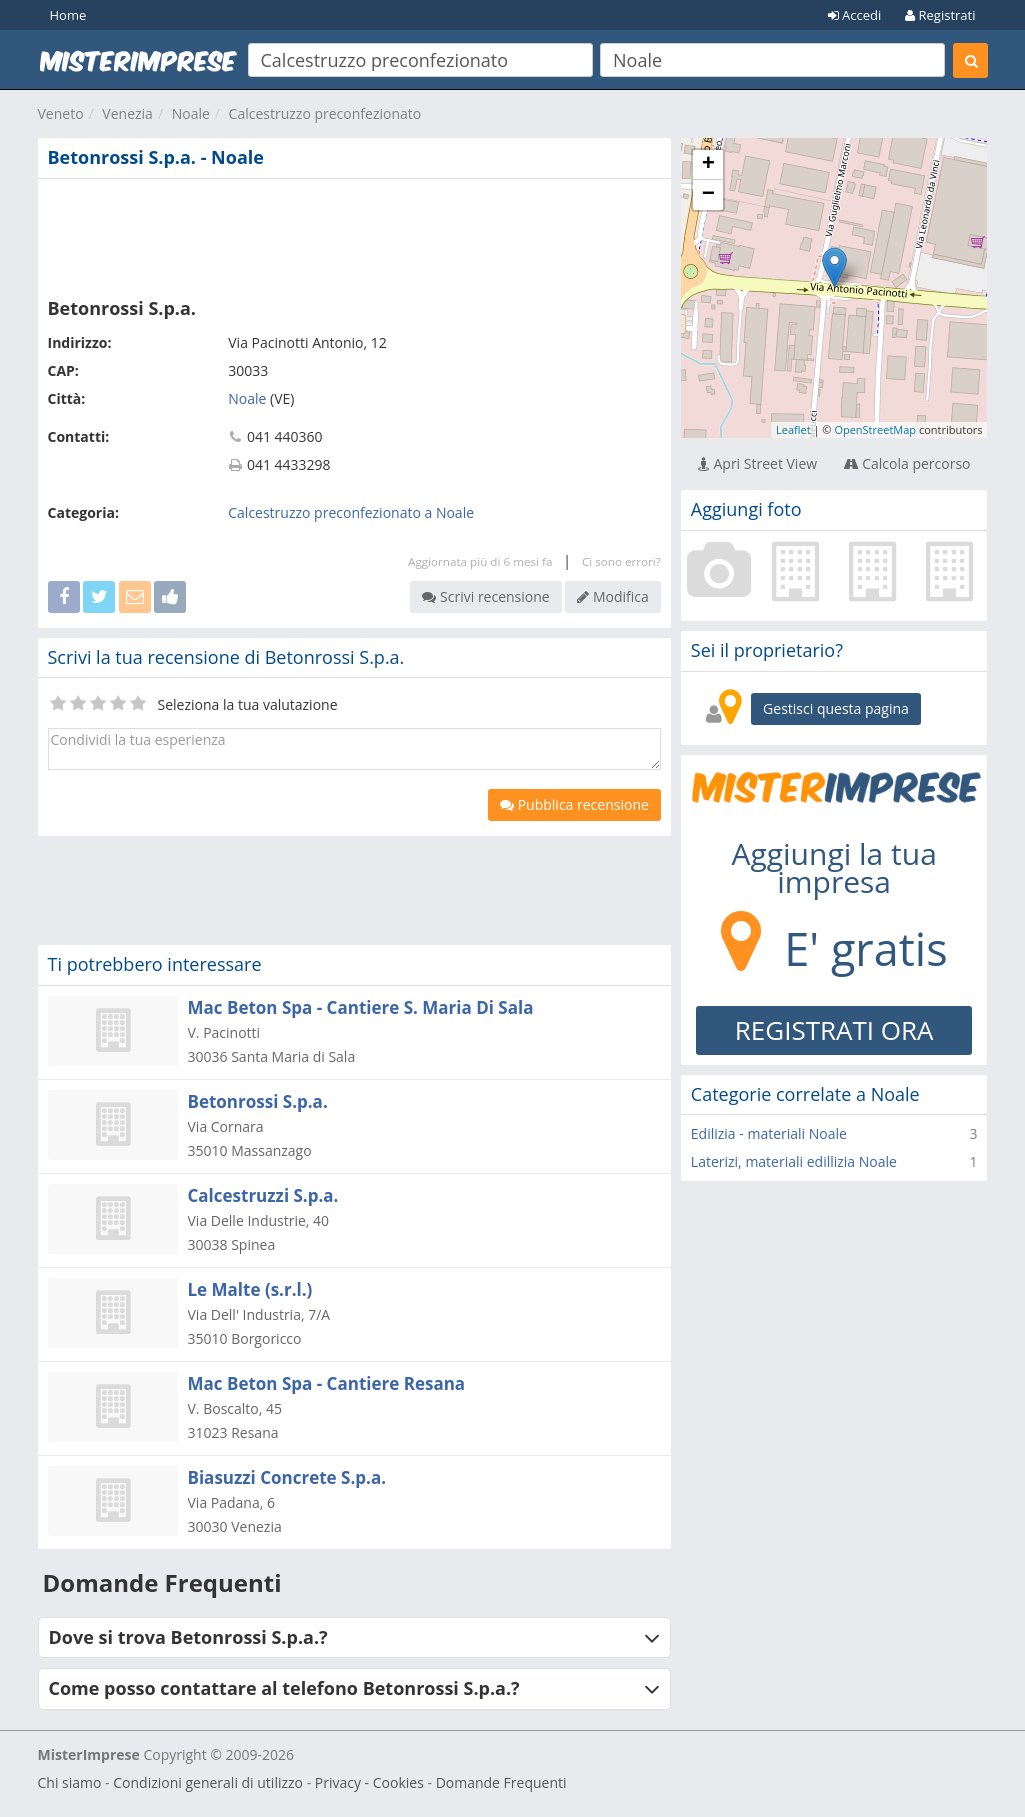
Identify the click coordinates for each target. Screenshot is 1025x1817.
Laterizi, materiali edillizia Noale (794, 1161)
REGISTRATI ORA (834, 1030)
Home (68, 15)
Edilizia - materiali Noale (769, 1133)
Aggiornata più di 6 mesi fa (480, 561)
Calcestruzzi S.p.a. (263, 1195)
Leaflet (793, 429)
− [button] (708, 195)
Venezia (127, 113)
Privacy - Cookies (369, 1782)
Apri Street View (757, 463)
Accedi (855, 15)
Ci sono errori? (621, 561)
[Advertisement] (354, 234)
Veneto (61, 113)
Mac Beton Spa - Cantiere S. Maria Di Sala (361, 1007)
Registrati (940, 15)
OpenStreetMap (875, 429)
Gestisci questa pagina (836, 708)
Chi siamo (70, 1782)
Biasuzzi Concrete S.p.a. (287, 1477)
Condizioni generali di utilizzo (208, 1782)
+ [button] (708, 165)
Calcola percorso (907, 463)
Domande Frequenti (501, 1782)
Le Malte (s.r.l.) (250, 1289)
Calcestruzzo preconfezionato (325, 113)
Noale (191, 113)
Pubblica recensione (574, 804)
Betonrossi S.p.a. (258, 1101)
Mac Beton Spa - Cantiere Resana (327, 1383)
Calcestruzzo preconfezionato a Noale (351, 512)
